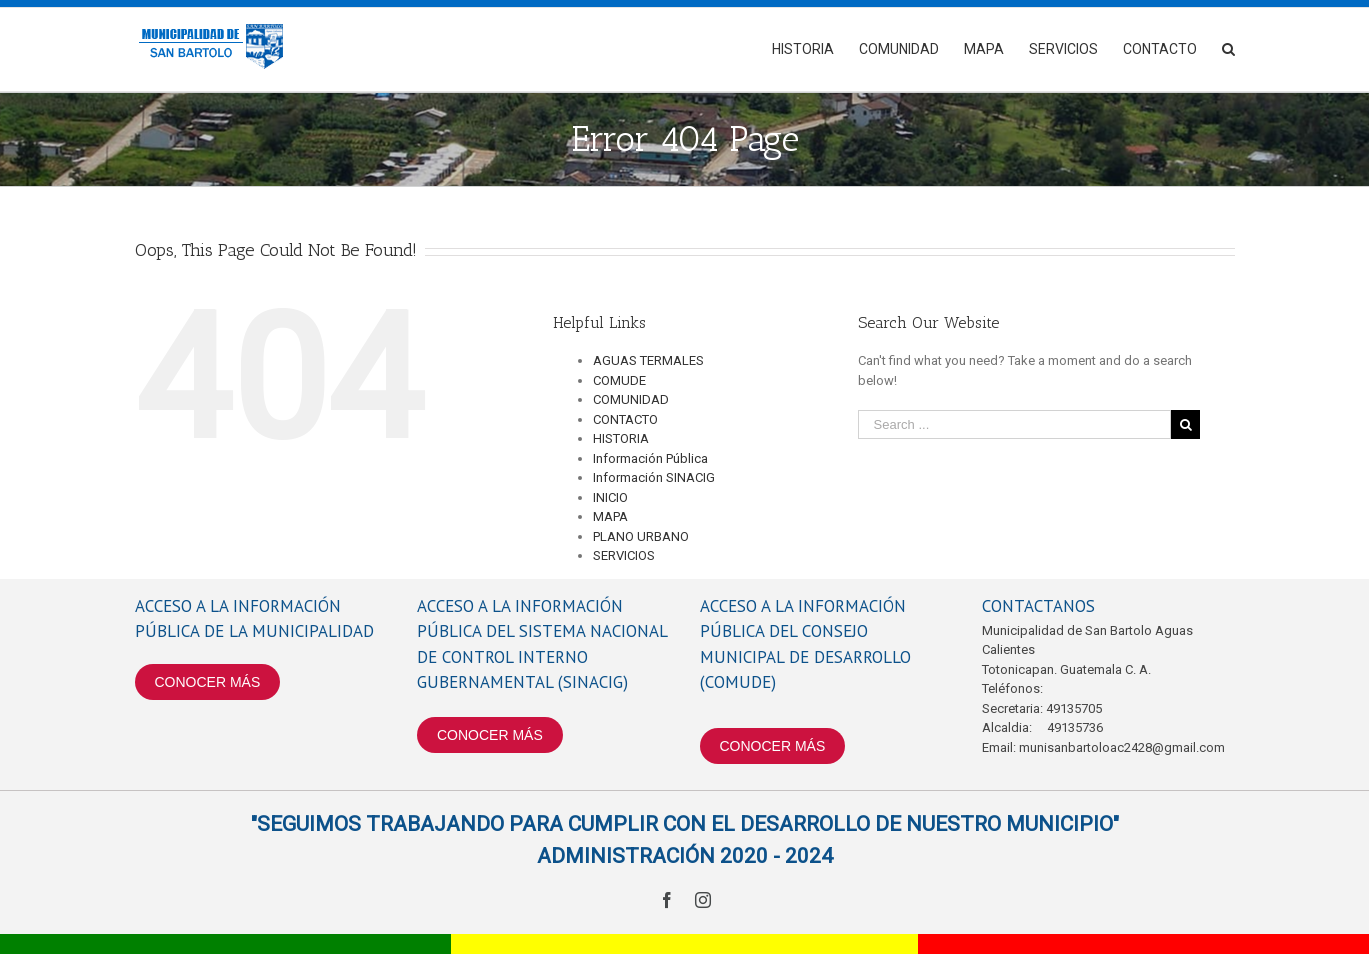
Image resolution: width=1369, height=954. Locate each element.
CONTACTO (625, 419)
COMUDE (619, 380)
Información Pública (650, 458)
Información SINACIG (654, 477)
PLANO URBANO (641, 536)
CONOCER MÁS (208, 682)
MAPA (610, 516)
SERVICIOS (624, 555)
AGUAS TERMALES (648, 360)
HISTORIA (621, 438)
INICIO (610, 497)
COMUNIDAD (631, 399)
